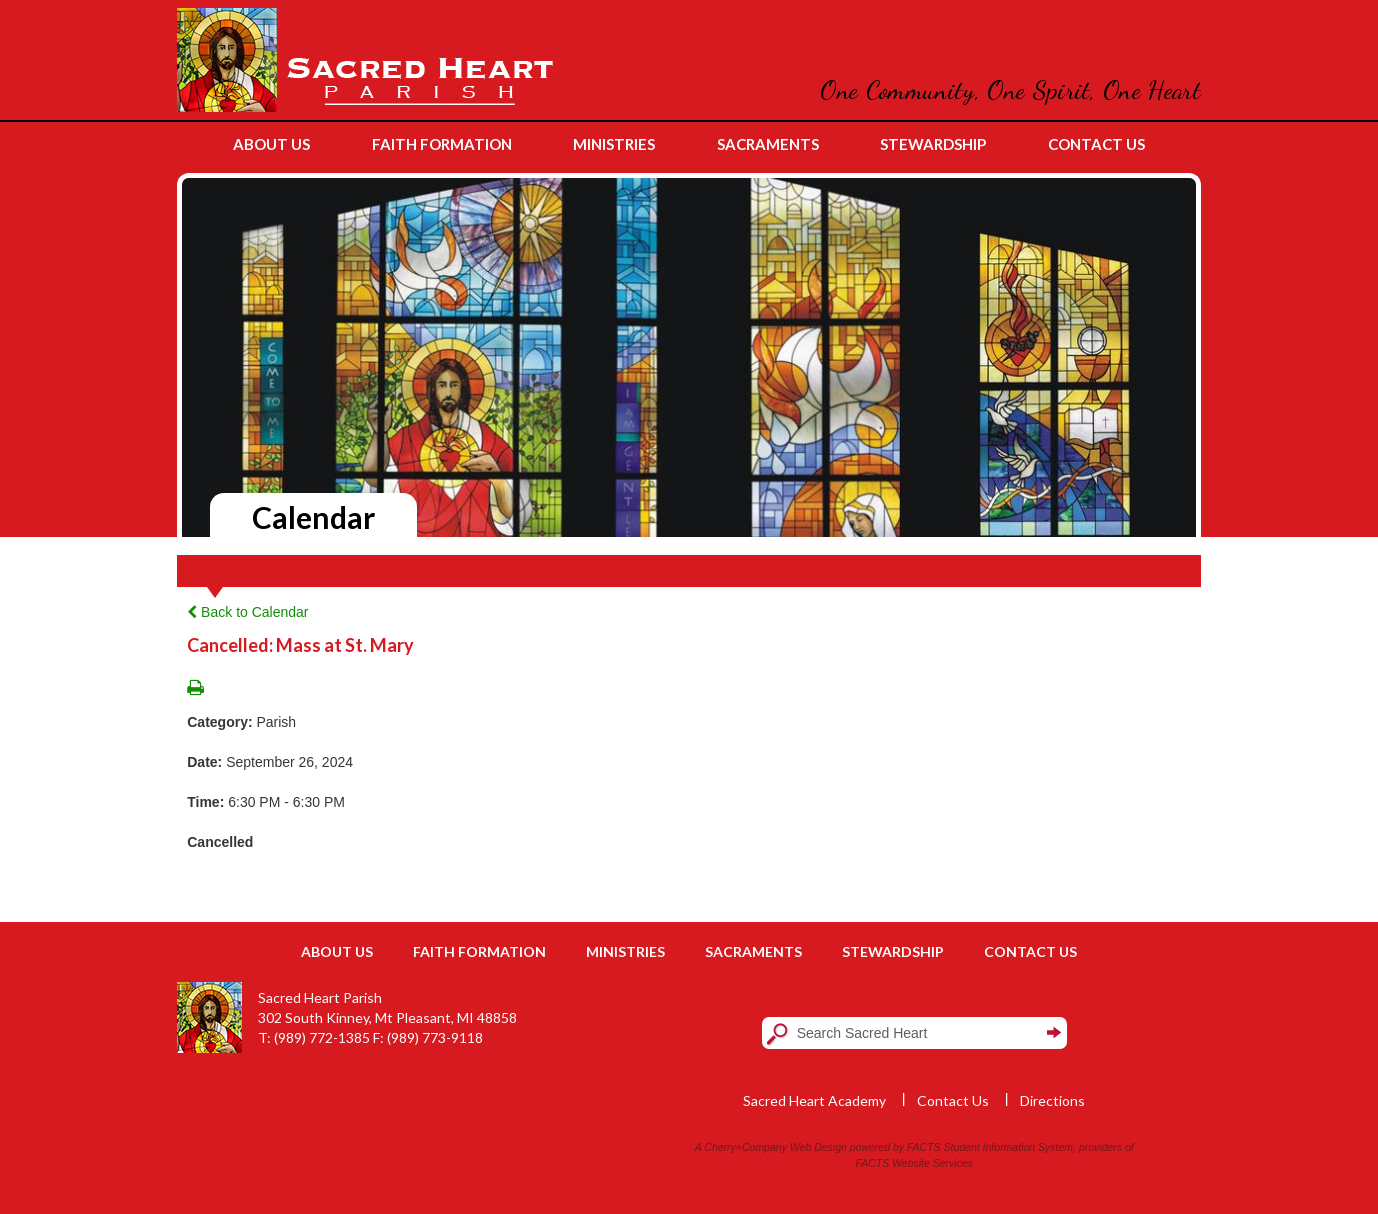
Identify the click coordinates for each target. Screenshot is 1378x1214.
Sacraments (753, 951)
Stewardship (893, 951)
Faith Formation (479, 951)
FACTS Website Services (914, 1163)
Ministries (625, 951)
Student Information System (1009, 1147)
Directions (1052, 1100)
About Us (337, 951)
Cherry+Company (745, 1147)
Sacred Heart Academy (814, 1100)
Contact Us (1030, 951)
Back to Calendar (247, 612)
